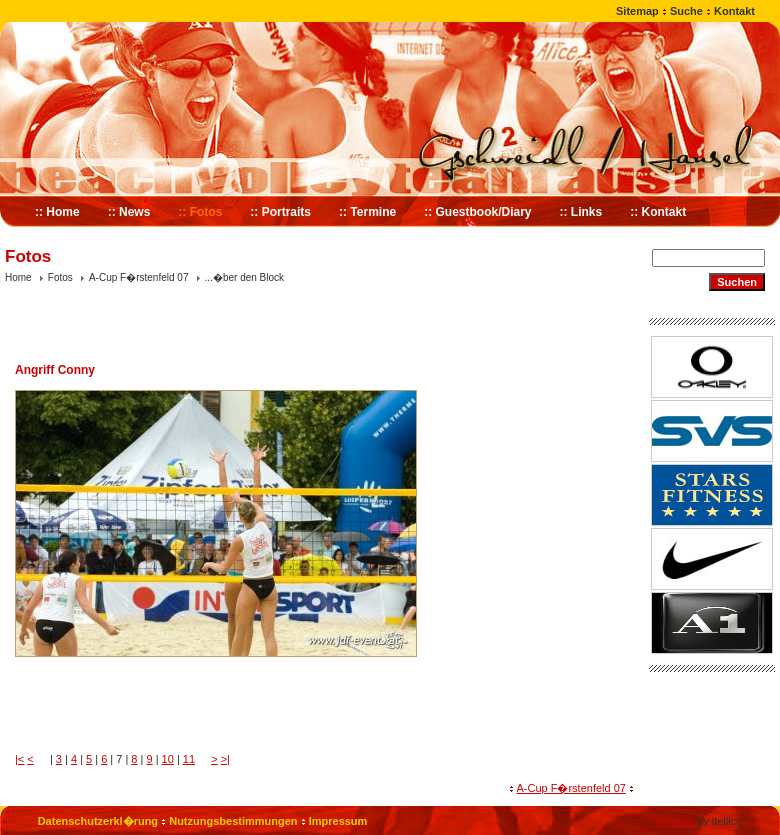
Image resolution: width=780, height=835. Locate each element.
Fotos (60, 277)
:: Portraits (280, 212)
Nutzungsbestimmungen (233, 821)
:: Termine (367, 212)
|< (19, 759)
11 (189, 759)
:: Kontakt (658, 212)
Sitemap (637, 11)
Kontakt (734, 11)
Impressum (338, 821)
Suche (686, 11)
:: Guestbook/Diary (477, 212)
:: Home (57, 212)
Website (674, 821)
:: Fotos (200, 212)
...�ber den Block (244, 277)
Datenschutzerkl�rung (98, 821)
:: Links (581, 212)
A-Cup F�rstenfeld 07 (139, 277)
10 (168, 759)
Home (18, 277)
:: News (129, 212)
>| (225, 759)
